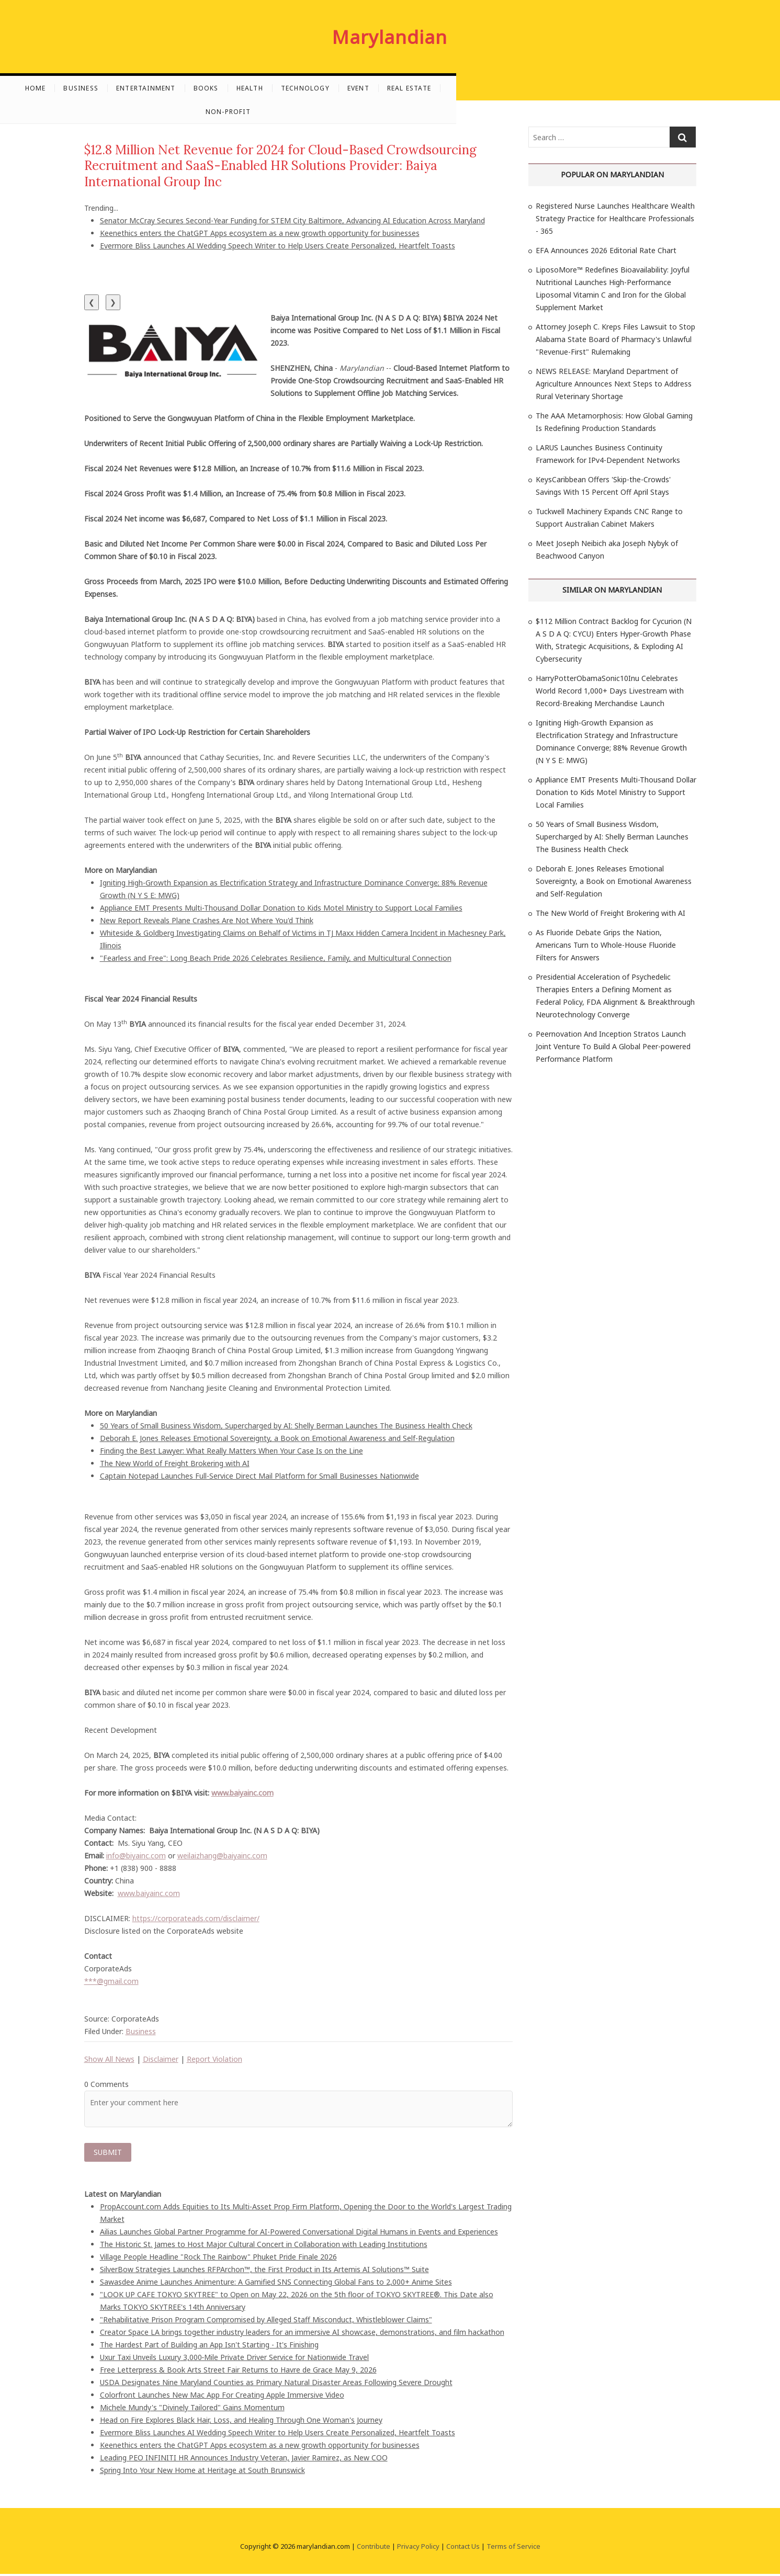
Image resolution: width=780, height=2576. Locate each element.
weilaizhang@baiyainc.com (222, 1855)
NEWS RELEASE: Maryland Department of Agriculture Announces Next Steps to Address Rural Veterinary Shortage (614, 383)
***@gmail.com (111, 1981)
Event (489, 88)
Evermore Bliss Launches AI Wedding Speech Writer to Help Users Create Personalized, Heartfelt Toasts (277, 246)
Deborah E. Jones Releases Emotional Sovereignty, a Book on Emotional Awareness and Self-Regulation (277, 1438)
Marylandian (389, 36)
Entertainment (277, 88)
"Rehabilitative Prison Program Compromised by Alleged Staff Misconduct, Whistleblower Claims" (266, 2322)
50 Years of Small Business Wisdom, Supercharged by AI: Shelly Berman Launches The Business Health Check (286, 1426)
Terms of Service (513, 2548)
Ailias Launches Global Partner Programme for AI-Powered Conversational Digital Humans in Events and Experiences (299, 2234)
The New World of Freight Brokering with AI (175, 1463)
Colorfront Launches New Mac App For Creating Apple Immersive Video (222, 2397)
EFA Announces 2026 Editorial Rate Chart (606, 250)
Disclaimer (160, 2059)
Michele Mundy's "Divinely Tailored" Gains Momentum (192, 2409)
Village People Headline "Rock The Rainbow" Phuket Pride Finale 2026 (218, 2259)
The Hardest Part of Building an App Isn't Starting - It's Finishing (209, 2347)
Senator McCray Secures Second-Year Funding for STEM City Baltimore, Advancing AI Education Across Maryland (292, 220)
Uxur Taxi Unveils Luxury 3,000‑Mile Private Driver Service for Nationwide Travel (234, 2359)
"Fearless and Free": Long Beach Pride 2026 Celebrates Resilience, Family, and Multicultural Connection (275, 958)
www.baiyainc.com (149, 1893)
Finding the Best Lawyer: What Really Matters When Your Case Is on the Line (231, 1451)
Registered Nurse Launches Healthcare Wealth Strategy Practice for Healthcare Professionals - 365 (615, 218)
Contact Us (463, 2548)
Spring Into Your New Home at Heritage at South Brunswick (202, 2472)
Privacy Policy (418, 2548)
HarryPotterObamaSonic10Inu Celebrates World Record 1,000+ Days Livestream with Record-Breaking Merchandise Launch (610, 690)
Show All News (109, 2059)
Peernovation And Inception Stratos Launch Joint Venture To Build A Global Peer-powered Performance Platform (613, 1046)
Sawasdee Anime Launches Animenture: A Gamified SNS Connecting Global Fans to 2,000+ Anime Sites (276, 2284)
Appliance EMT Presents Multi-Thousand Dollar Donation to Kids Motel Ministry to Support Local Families (281, 908)
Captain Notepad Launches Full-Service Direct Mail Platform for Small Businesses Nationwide (259, 1476)
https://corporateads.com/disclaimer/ (195, 1918)
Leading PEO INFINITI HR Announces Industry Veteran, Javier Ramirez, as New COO (244, 2460)
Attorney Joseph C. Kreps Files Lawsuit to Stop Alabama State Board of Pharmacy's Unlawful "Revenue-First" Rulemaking (615, 339)
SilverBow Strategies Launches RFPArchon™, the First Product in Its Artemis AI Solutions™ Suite (264, 2271)
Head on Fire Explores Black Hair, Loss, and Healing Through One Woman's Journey (241, 2422)
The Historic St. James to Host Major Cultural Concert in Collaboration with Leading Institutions (263, 2246)
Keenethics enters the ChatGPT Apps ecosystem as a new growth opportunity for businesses (260, 233)
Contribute (373, 2548)
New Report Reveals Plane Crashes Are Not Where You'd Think (206, 920)
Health (380, 88)
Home (165, 88)
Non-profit (602, 88)
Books (336, 88)
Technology (436, 88)
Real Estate (540, 88)
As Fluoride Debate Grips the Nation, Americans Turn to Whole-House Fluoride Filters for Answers (606, 944)
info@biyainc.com (136, 1855)
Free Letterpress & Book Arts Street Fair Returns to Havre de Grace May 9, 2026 (238, 2372)
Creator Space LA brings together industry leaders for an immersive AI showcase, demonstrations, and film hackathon (302, 2334)
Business (211, 88)
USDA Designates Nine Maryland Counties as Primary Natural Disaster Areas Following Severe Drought (276, 2384)
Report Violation (214, 2059)
